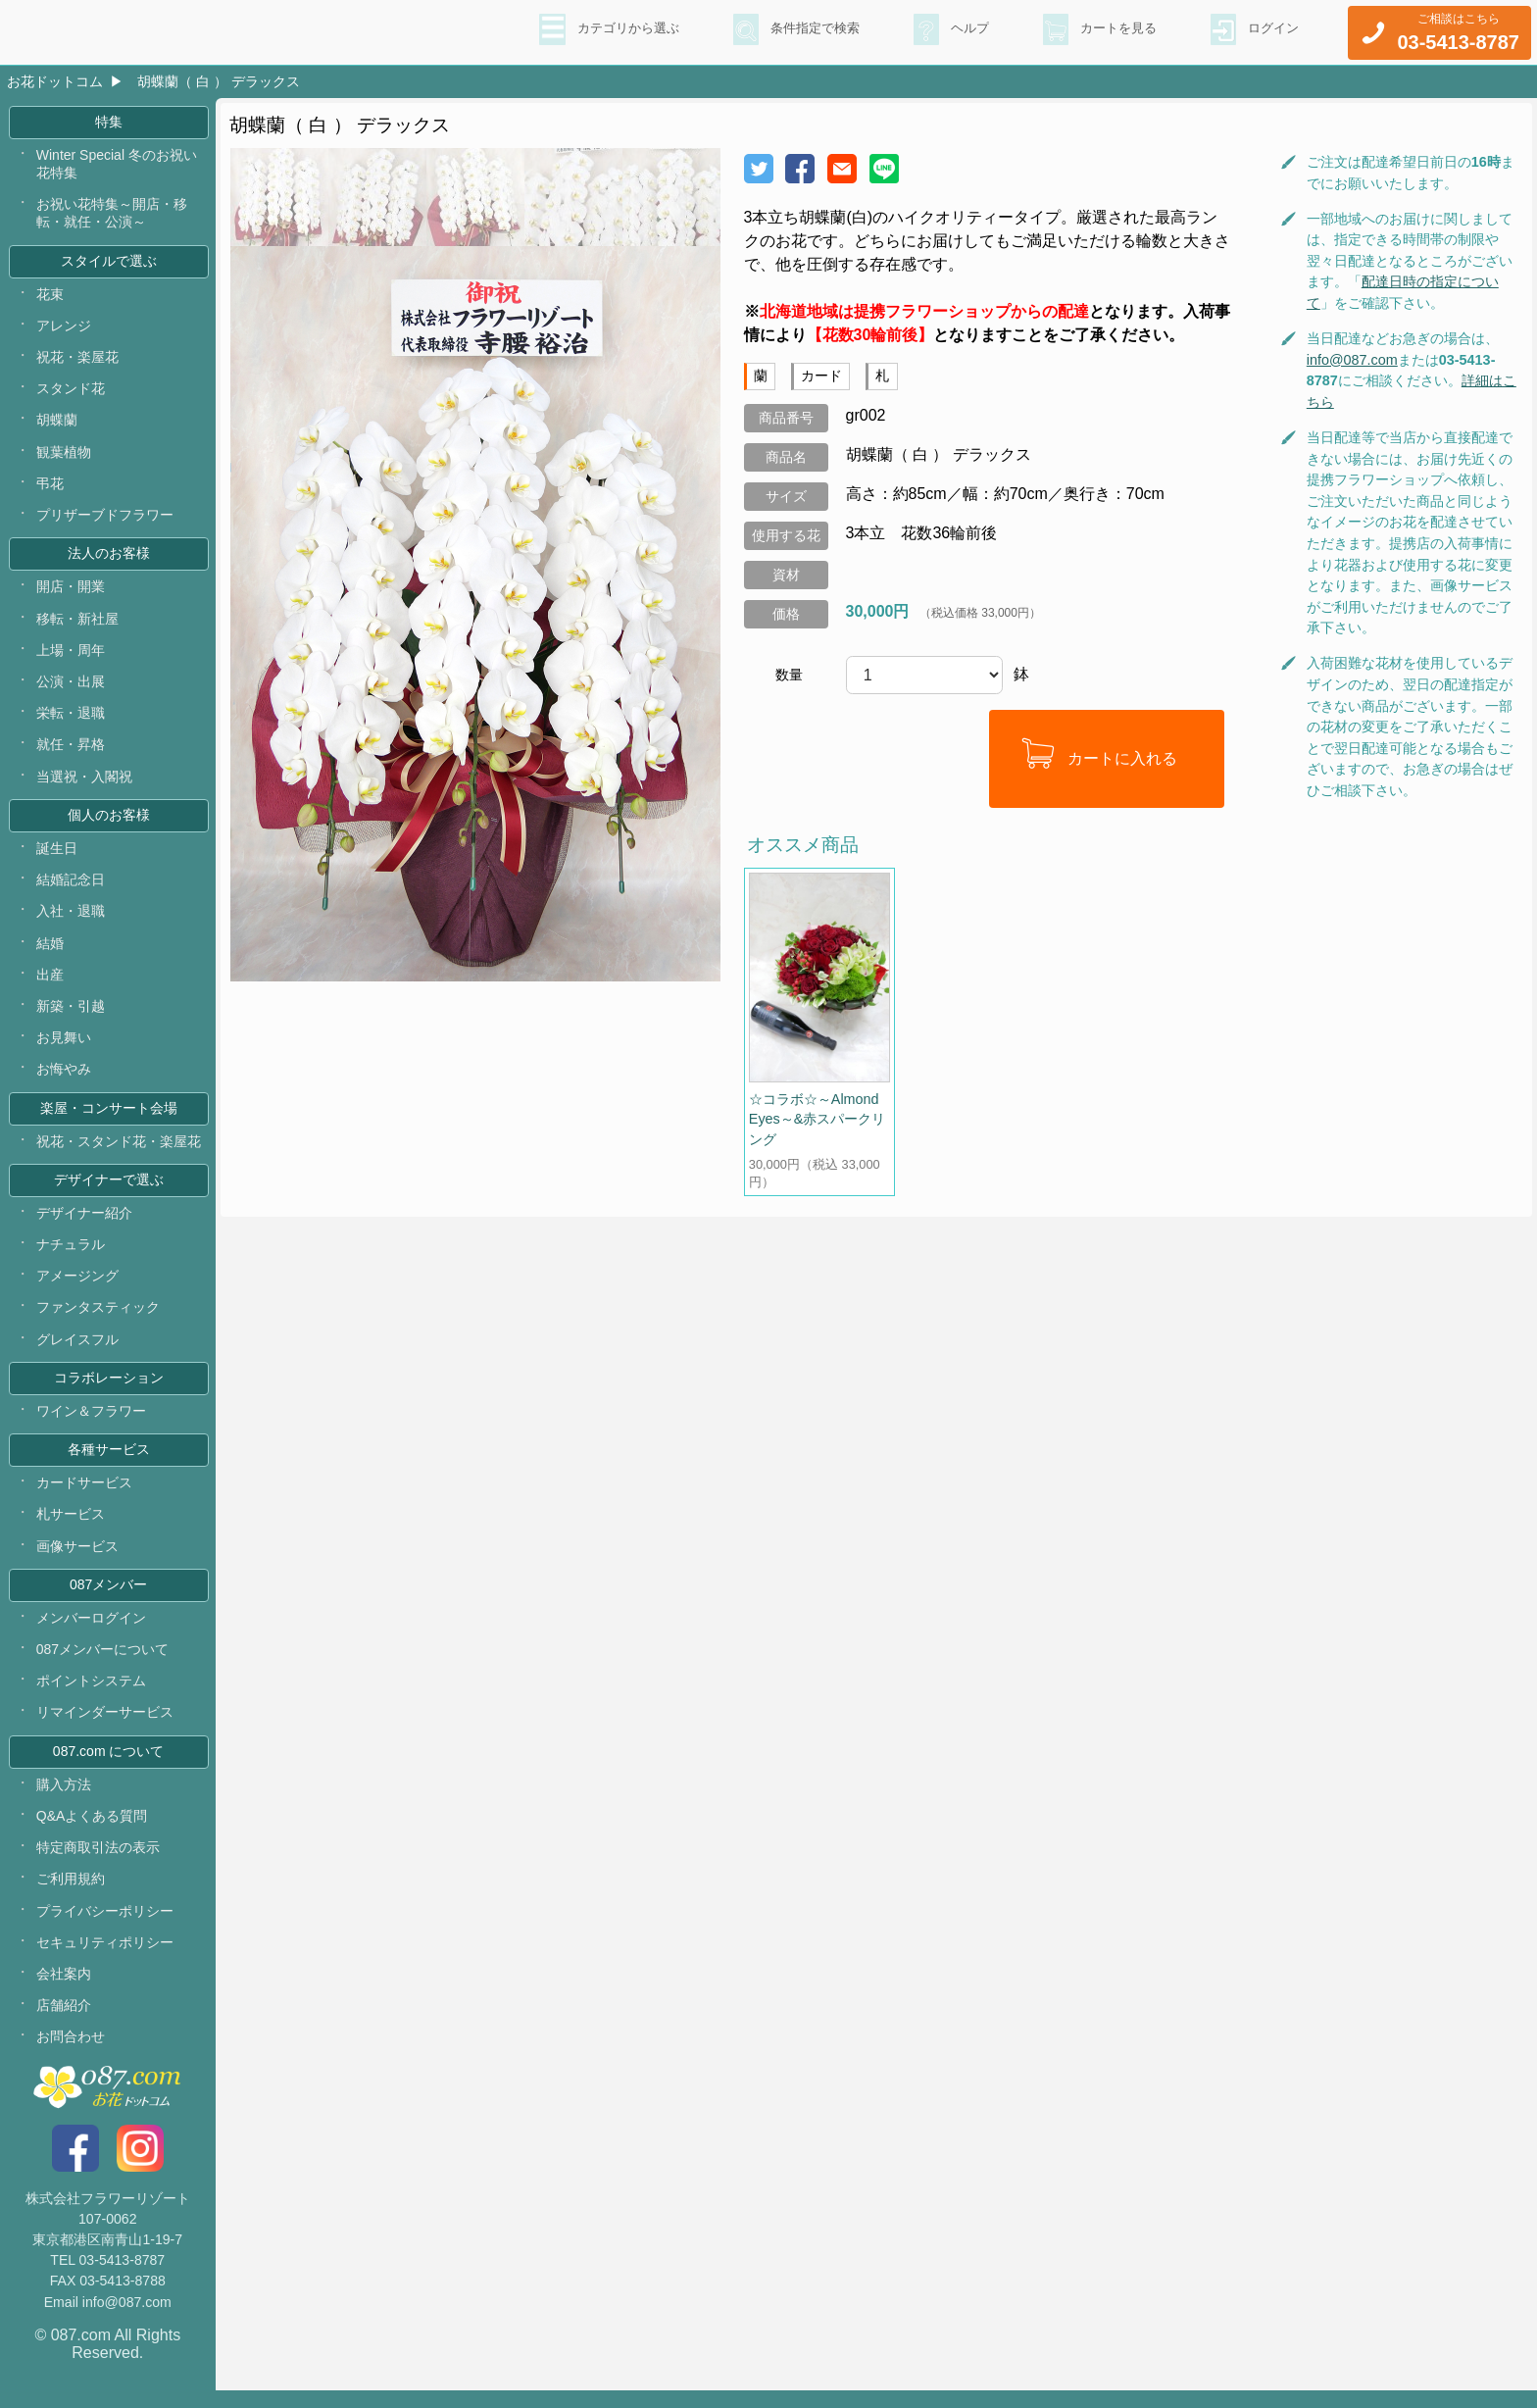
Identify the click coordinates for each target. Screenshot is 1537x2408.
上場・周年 (70, 655)
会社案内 (63, 1991)
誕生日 (56, 855)
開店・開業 (70, 592)
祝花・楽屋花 (77, 360)
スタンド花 (70, 392)
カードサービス (84, 1496)
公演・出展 (70, 687)
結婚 (50, 950)
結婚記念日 (70, 887)
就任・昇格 (70, 750)
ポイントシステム (91, 1696)
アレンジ (63, 328)
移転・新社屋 (77, 623)
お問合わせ (70, 2055)
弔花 (50, 487)
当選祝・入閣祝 (84, 782)
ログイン (1271, 30)
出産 (50, 982)
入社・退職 (70, 919)
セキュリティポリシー (105, 1959)
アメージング (77, 1286)
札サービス (70, 1527)
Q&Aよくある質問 (92, 1832)
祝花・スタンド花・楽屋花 (118, 1150)
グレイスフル (77, 1350)
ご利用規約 (70, 1896)
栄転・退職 (70, 719)
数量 (789, 674)
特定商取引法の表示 (98, 1864)
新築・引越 (70, 1014)
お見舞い (63, 1045)
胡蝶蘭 (56, 423)
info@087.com (1352, 360)
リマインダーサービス (105, 1727)
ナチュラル (70, 1255)
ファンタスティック (98, 1319)
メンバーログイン (91, 1632)
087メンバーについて (103, 1664)
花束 (50, 297)
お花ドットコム (55, 81)
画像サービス (77, 1560)
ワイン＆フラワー (91, 1422)
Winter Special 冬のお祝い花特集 (117, 164)
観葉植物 (63, 455)
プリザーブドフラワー (105, 519)
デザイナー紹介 (84, 1223)
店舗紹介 (63, 2023)
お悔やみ (63, 1077)
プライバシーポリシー (105, 1927)
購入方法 (63, 1801)
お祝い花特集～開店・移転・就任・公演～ (111, 214)
